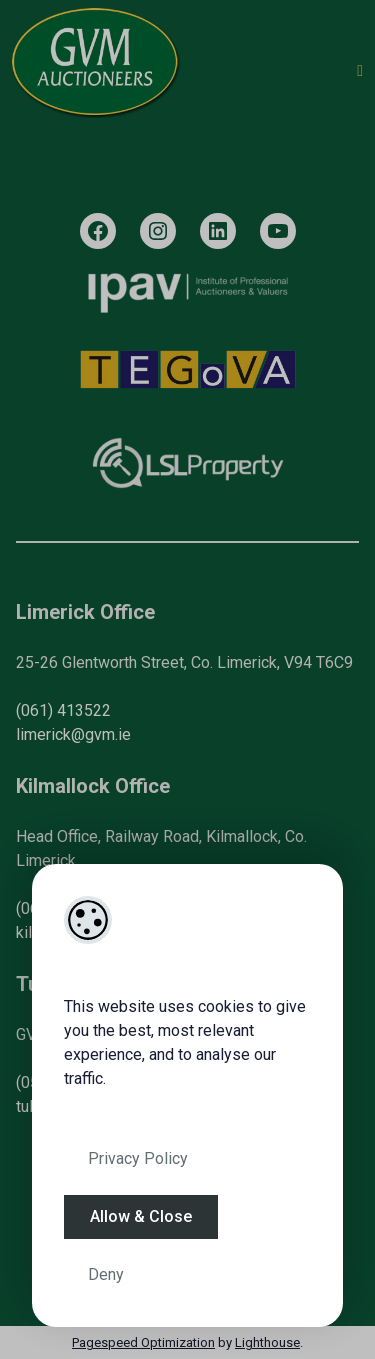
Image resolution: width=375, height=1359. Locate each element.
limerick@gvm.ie (73, 734)
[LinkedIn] (218, 231)
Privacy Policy (138, 1158)
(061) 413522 (63, 710)
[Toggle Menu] (360, 71)
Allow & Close (141, 1216)
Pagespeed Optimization (143, 1342)
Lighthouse (267, 1342)
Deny (106, 1274)
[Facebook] (98, 231)
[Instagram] (158, 231)
